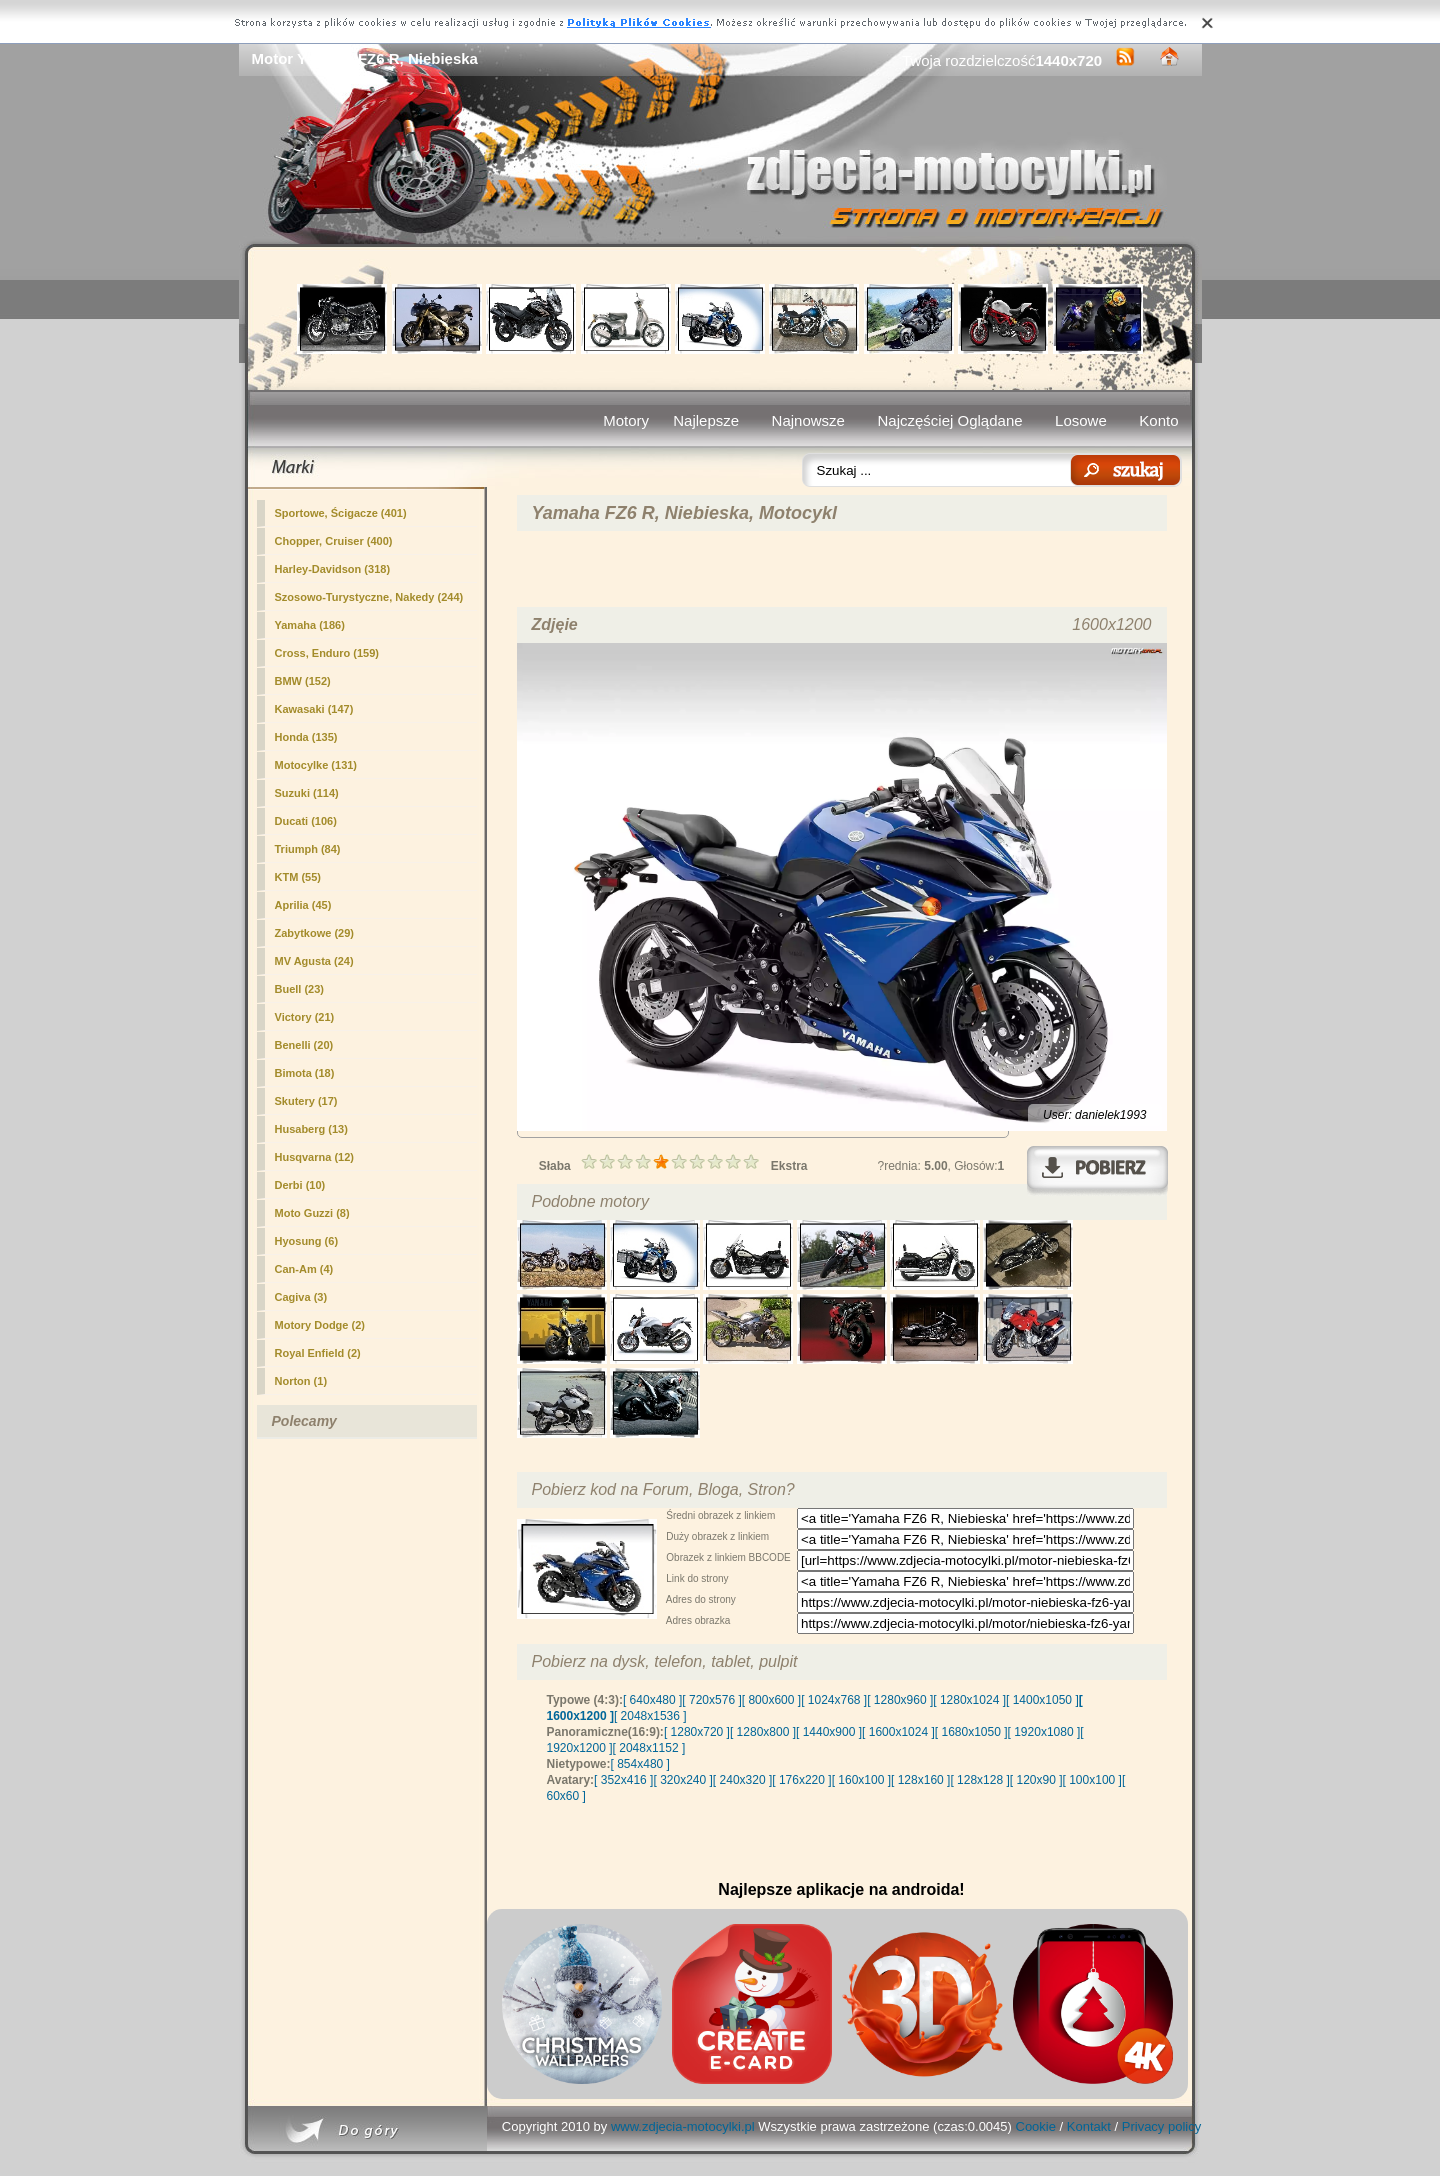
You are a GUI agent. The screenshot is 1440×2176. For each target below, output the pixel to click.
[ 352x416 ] (623, 1780)
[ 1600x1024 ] (898, 1732)
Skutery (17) (306, 1101)
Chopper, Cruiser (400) (334, 541)
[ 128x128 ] (979, 1780)
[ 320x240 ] (682, 1780)
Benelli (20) (304, 1045)
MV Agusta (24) (314, 961)
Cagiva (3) (301, 1297)
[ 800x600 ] (771, 1700)
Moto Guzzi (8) (312, 1213)
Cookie (1036, 2126)
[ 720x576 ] (711, 1700)
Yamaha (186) (310, 625)
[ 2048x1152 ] (649, 1748)
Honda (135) (306, 737)
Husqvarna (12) (314, 1157)
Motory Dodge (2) (320, 1325)
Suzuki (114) (307, 793)
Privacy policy (1161, 2126)
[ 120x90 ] (1036, 1780)
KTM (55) (298, 877)
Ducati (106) (306, 821)
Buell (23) (300, 989)
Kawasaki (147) (314, 709)
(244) (369, 597)
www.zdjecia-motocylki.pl (683, 2126)
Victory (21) (305, 1017)
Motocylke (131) (316, 765)
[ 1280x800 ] (763, 1732)
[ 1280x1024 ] (969, 1700)
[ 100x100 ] (1092, 1780)
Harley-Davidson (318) (333, 569)
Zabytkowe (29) (314, 933)
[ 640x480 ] (652, 1700)
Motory (626, 420)
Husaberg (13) (311, 1129)
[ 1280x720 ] (697, 1732)
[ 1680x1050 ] (971, 1732)
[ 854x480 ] (640, 1764)
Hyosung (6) (307, 1241)
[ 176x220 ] (801, 1780)
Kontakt (1089, 2126)
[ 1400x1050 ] (1042, 1700)
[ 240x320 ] (742, 1780)
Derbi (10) (300, 1185)
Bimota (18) (305, 1073)
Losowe (1081, 420)
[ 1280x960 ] (900, 1700)
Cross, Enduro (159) (327, 653)
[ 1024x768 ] (834, 1700)
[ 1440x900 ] (829, 1732)
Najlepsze (706, 420)
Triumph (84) (308, 849)
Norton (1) (301, 1381)
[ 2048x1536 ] (650, 1716)
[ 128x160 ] (920, 1780)
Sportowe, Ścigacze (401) (341, 513)
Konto (1158, 420)
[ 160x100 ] (861, 1780)
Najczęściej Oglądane (949, 420)
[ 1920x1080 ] (1044, 1732)
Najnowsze (808, 420)
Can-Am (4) (304, 1269)
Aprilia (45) (303, 905)
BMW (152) (303, 681)
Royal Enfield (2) (318, 1353)
